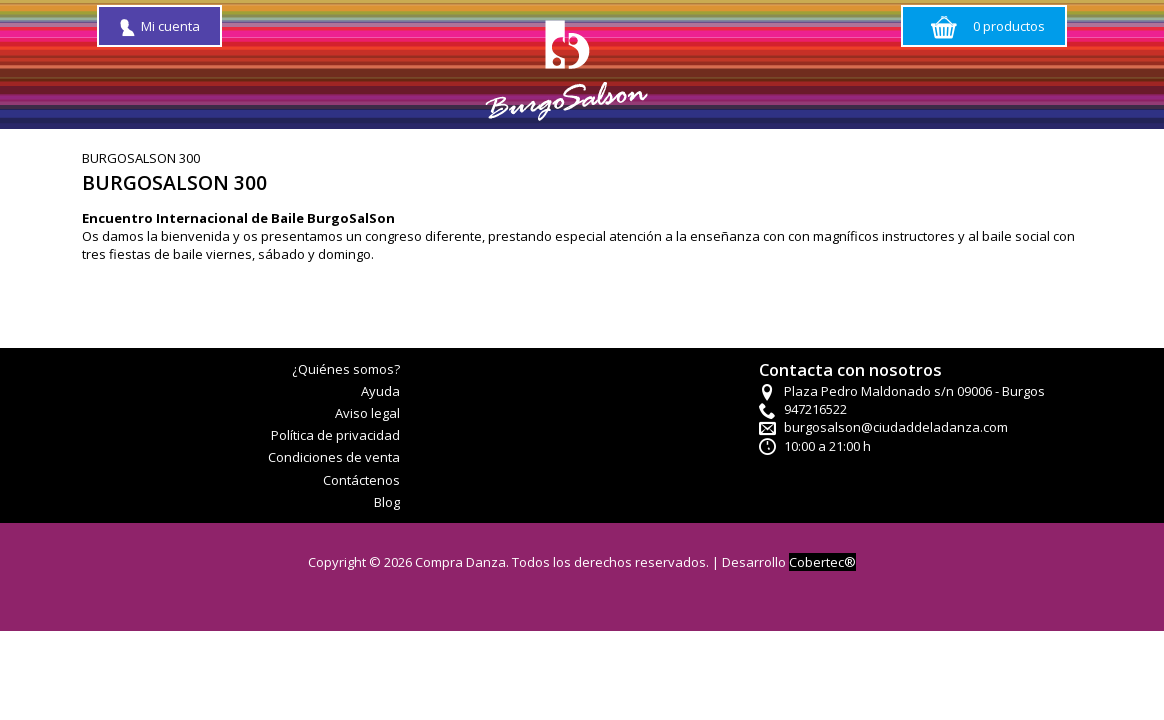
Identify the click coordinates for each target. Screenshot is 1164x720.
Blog (387, 502)
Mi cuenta (159, 26)
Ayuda (380, 391)
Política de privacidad (335, 435)
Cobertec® (822, 562)
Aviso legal (367, 413)
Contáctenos (361, 480)
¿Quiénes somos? (346, 369)
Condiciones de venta (334, 457)
